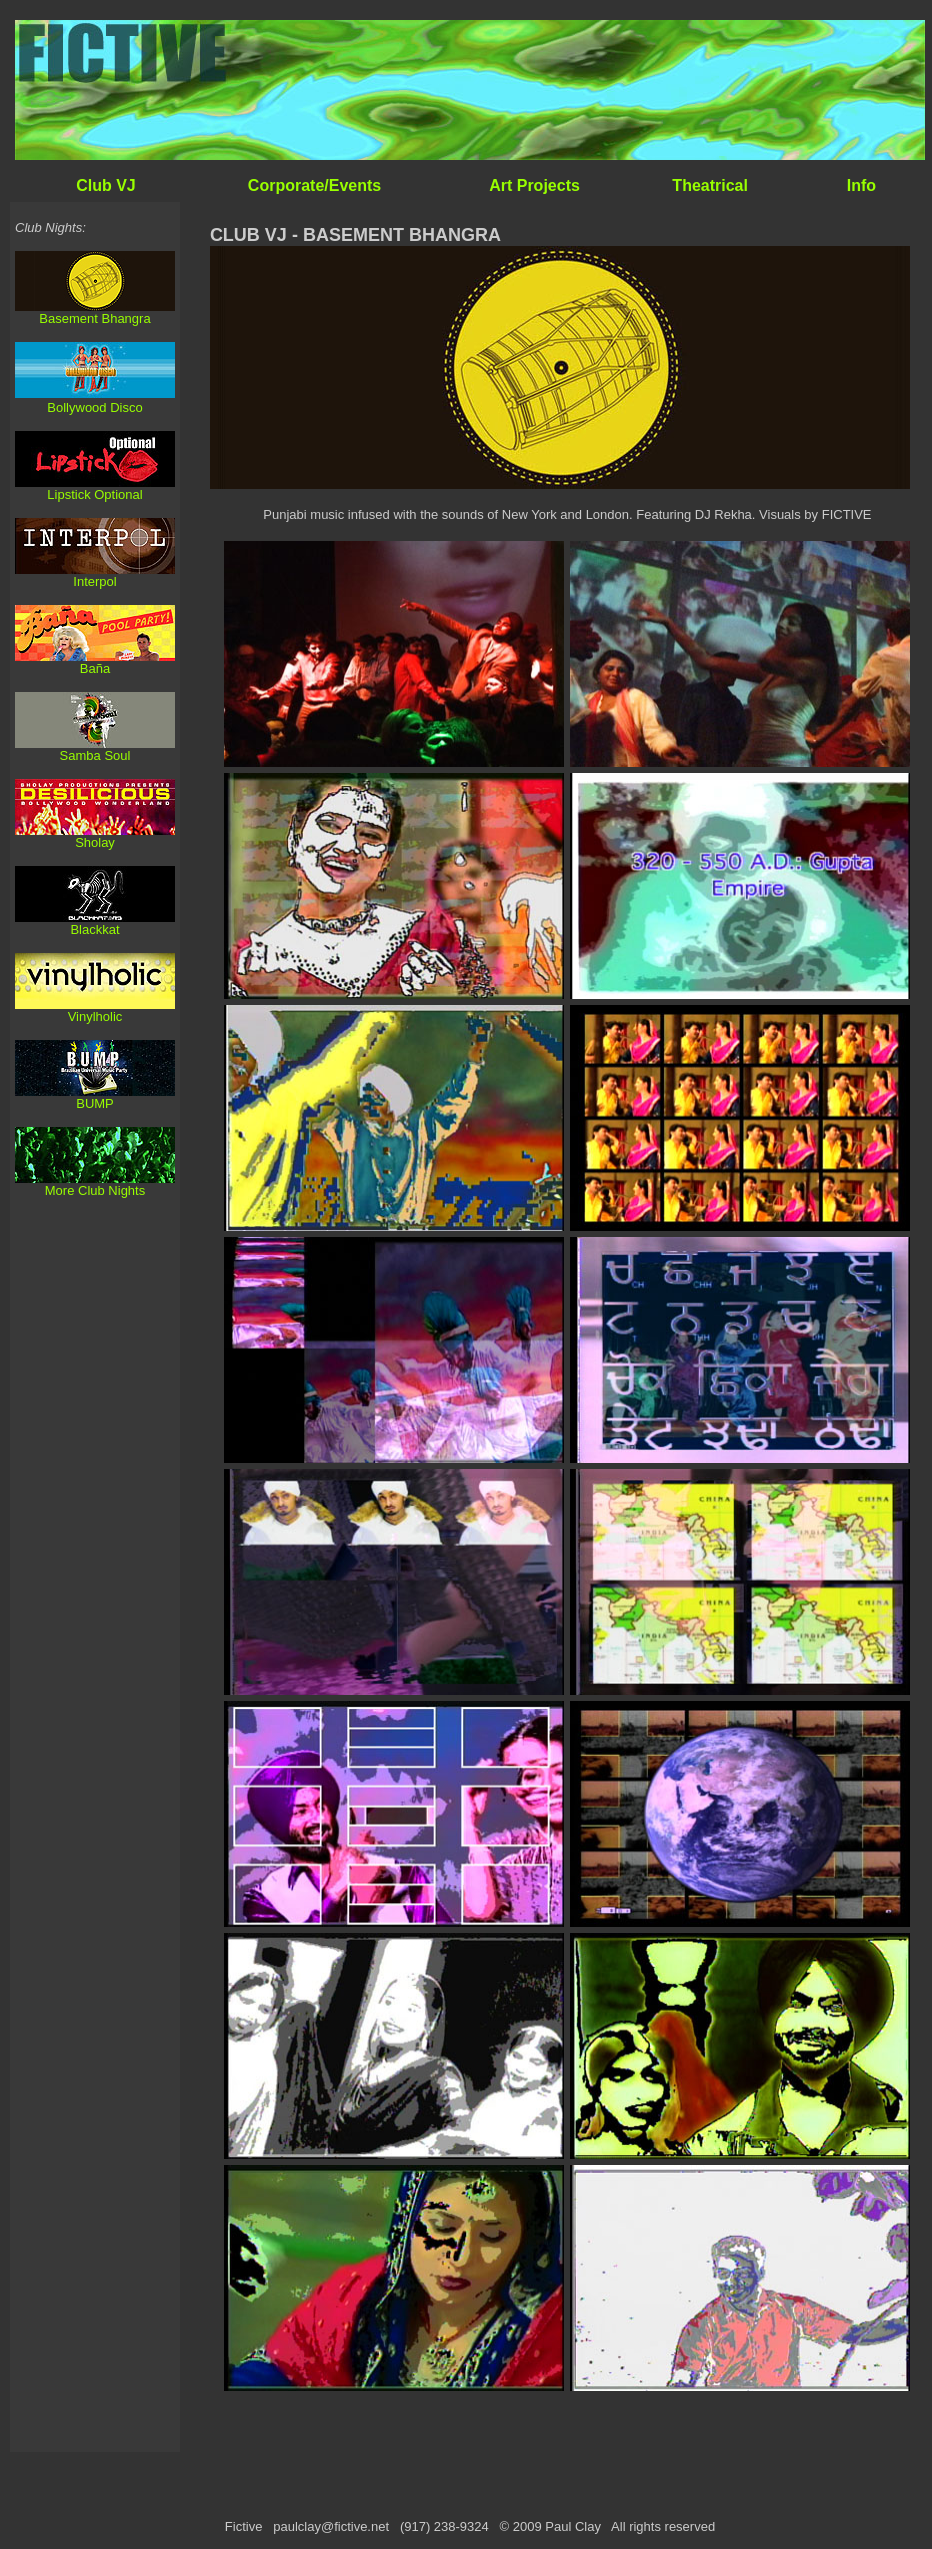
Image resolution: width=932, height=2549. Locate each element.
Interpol (94, 581)
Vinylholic (95, 1016)
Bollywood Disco (94, 407)
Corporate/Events (314, 185)
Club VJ (106, 185)
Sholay (95, 842)
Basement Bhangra (94, 318)
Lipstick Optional (94, 494)
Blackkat (94, 929)
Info (861, 185)
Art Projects (534, 185)
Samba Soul (95, 755)
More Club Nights (95, 1190)
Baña (95, 668)
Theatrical (710, 185)
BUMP (95, 1103)
